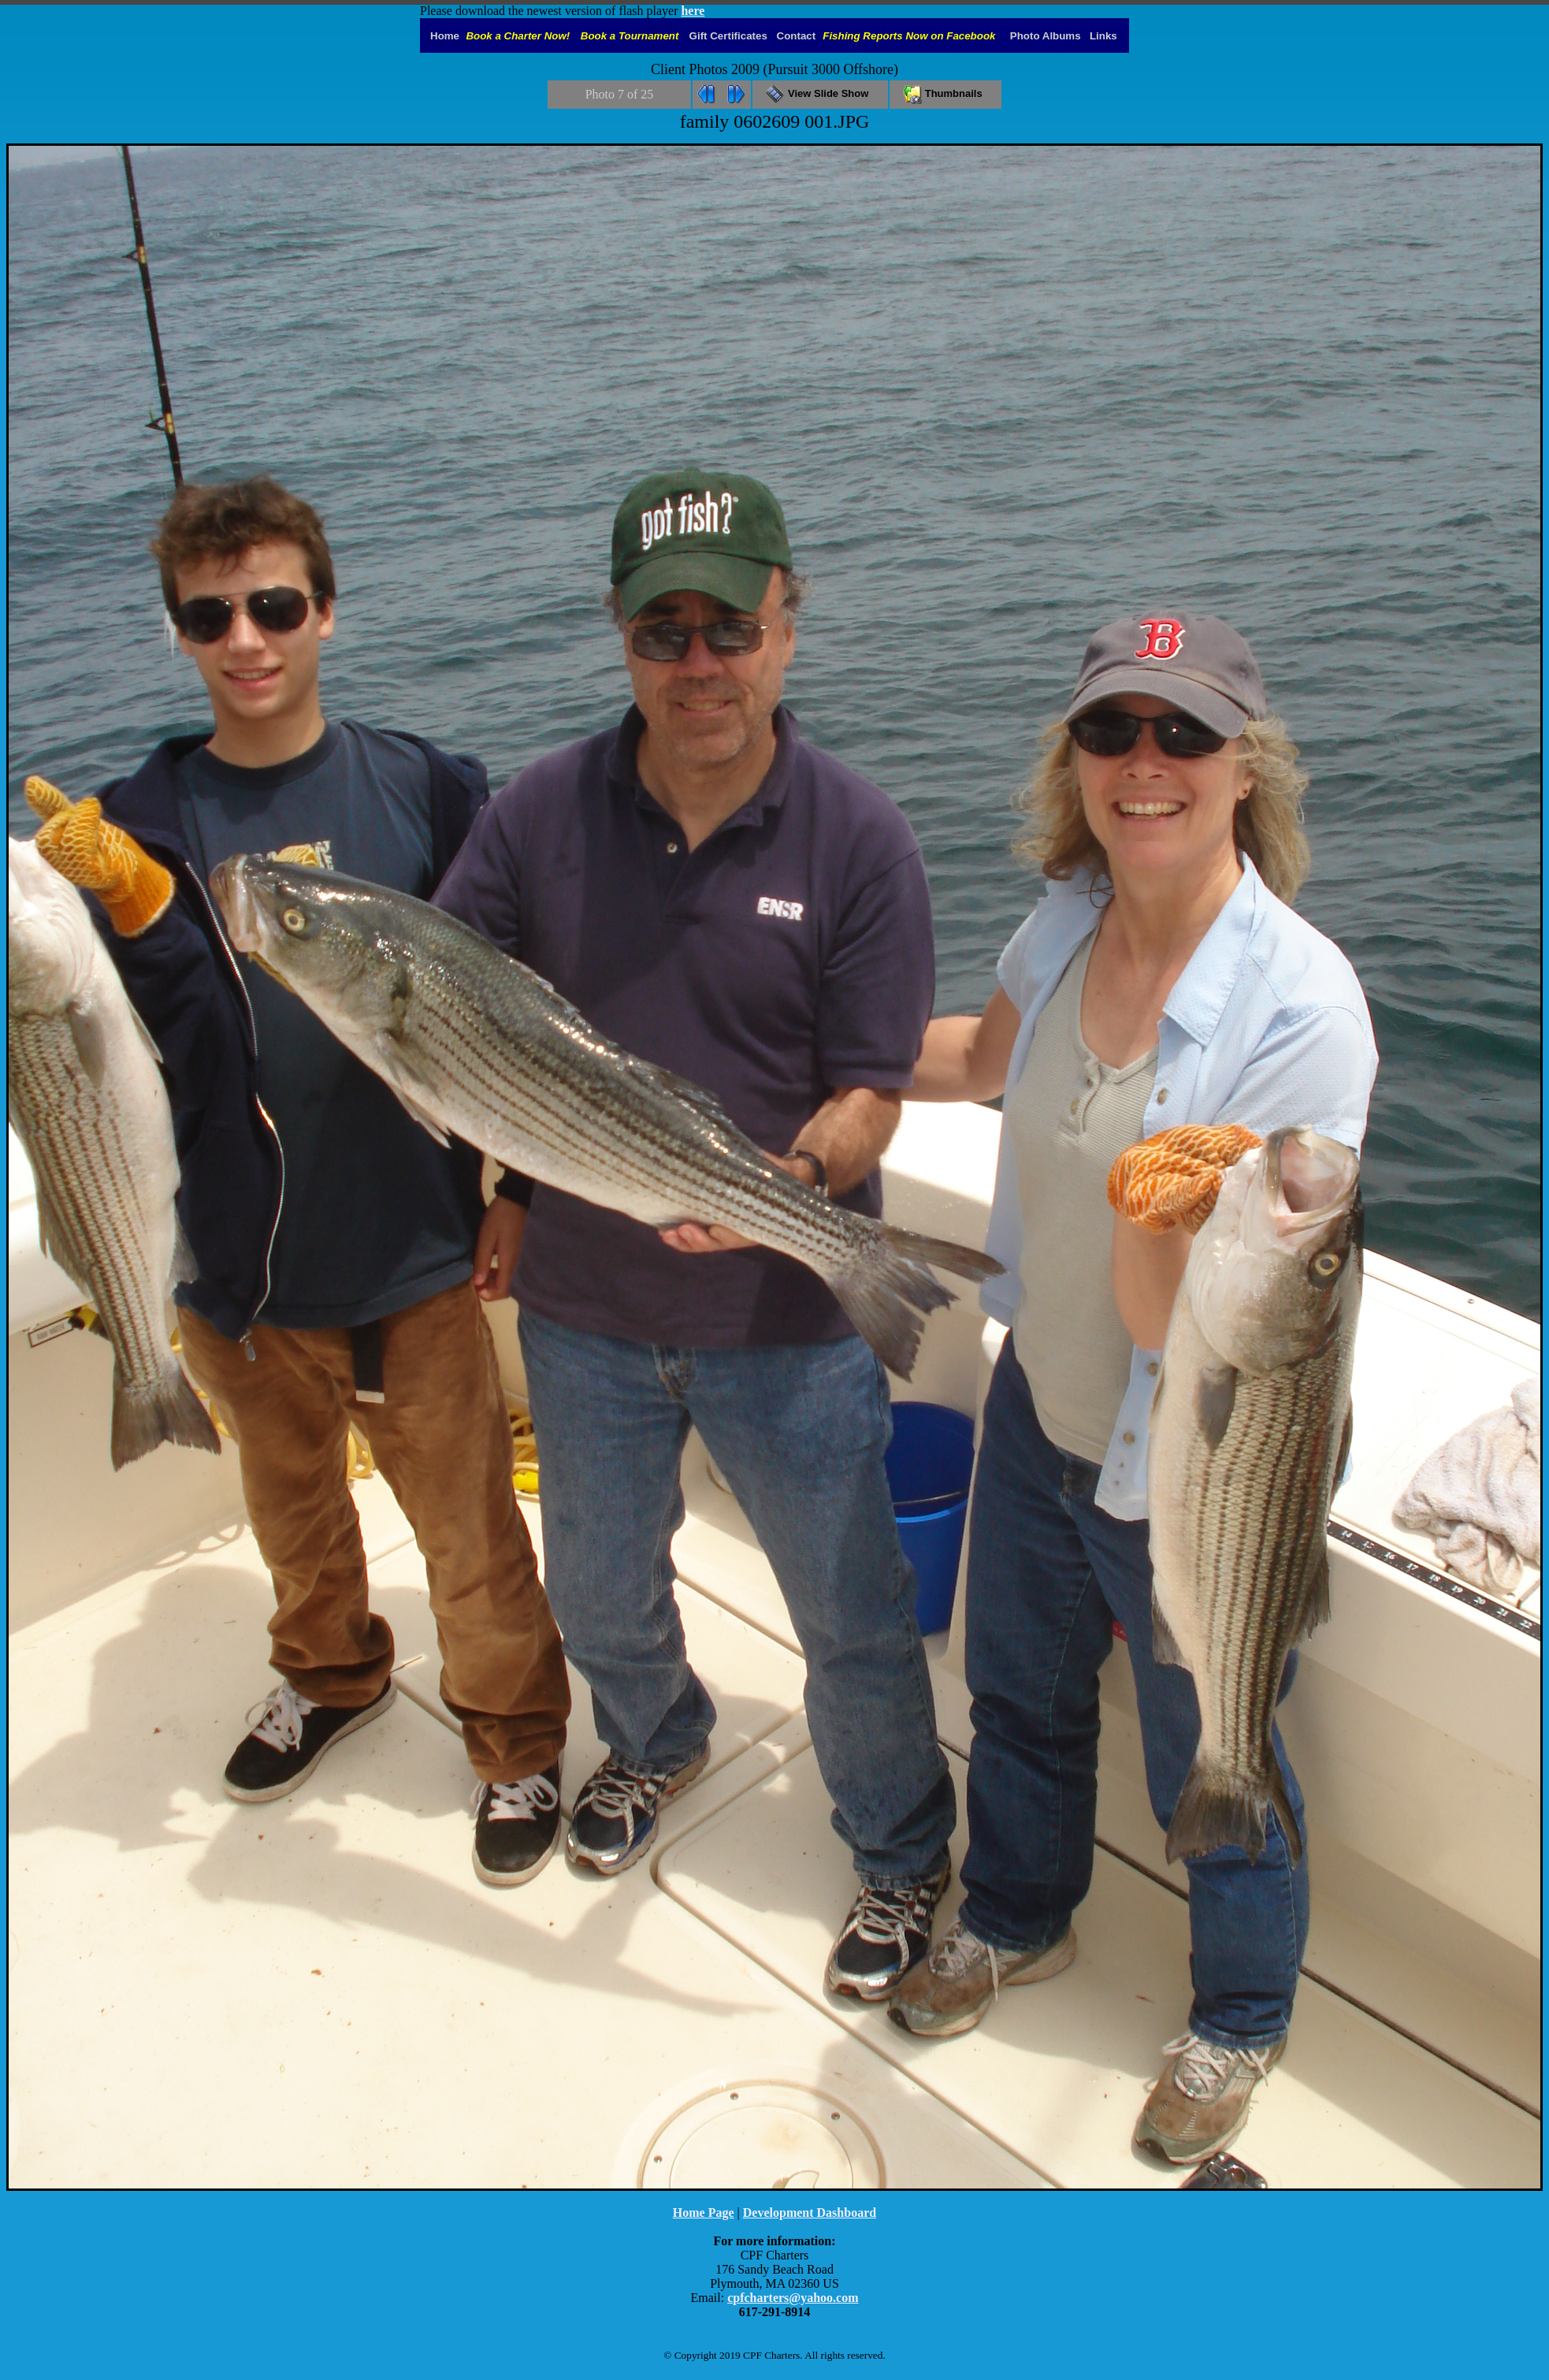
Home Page (703, 2212)
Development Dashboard (809, 2212)
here (692, 10)
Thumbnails (945, 93)
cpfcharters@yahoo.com (792, 2297)
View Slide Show (820, 93)
